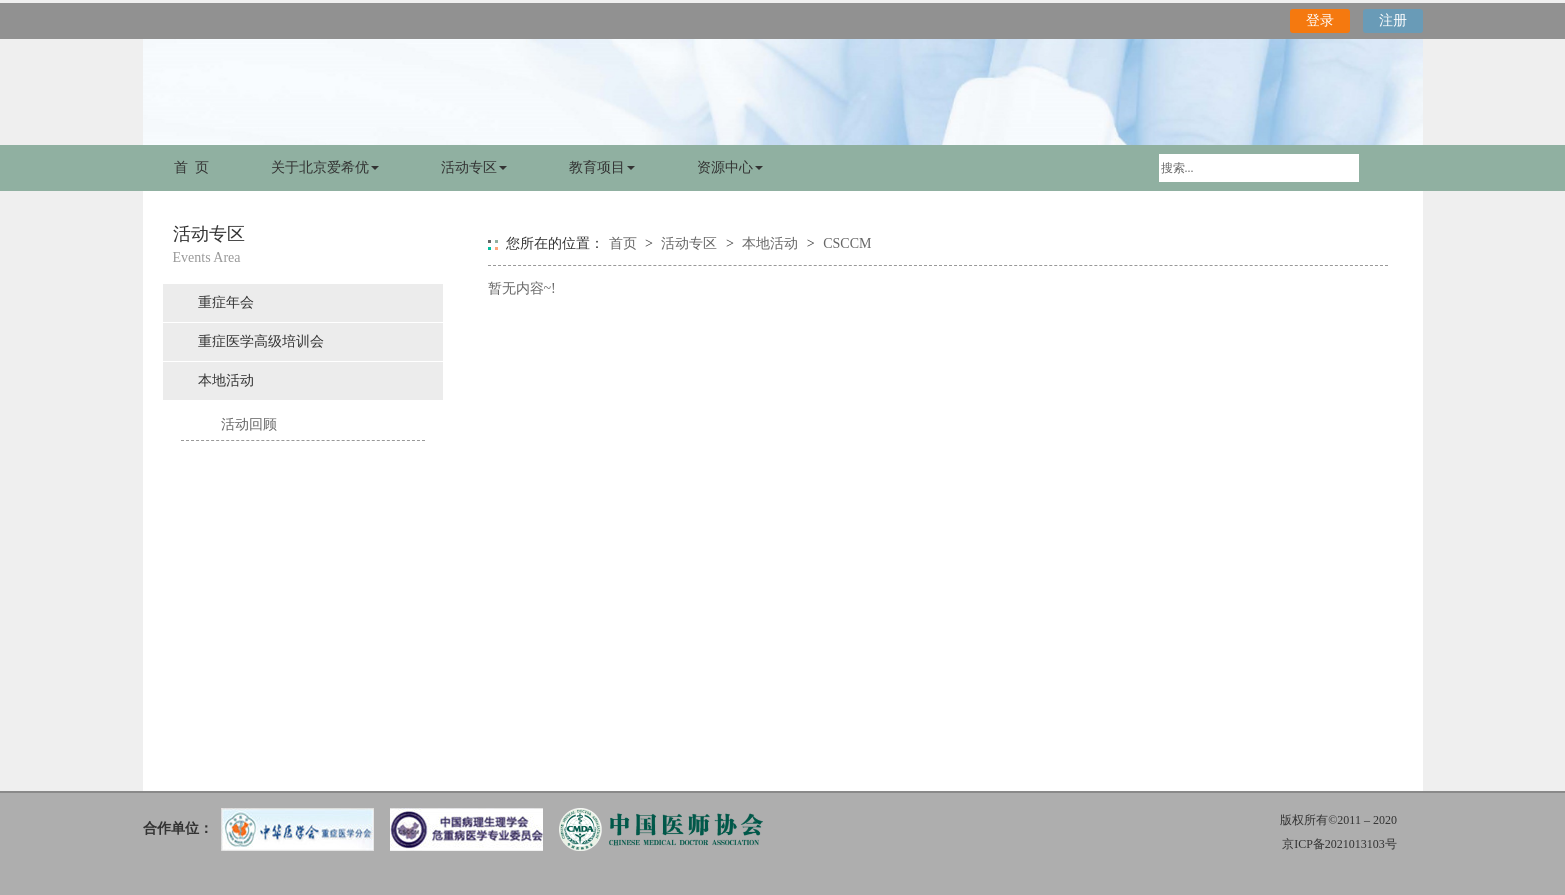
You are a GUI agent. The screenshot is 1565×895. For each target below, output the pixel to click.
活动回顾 (249, 424)
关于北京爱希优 (325, 167)
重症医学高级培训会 (261, 341)
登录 (1320, 20)
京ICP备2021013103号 (1339, 844)
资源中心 (730, 167)
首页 (623, 243)
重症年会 (226, 302)
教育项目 (602, 167)
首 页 (191, 167)
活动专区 (474, 167)
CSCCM (847, 243)
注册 (1393, 20)
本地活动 (226, 380)
